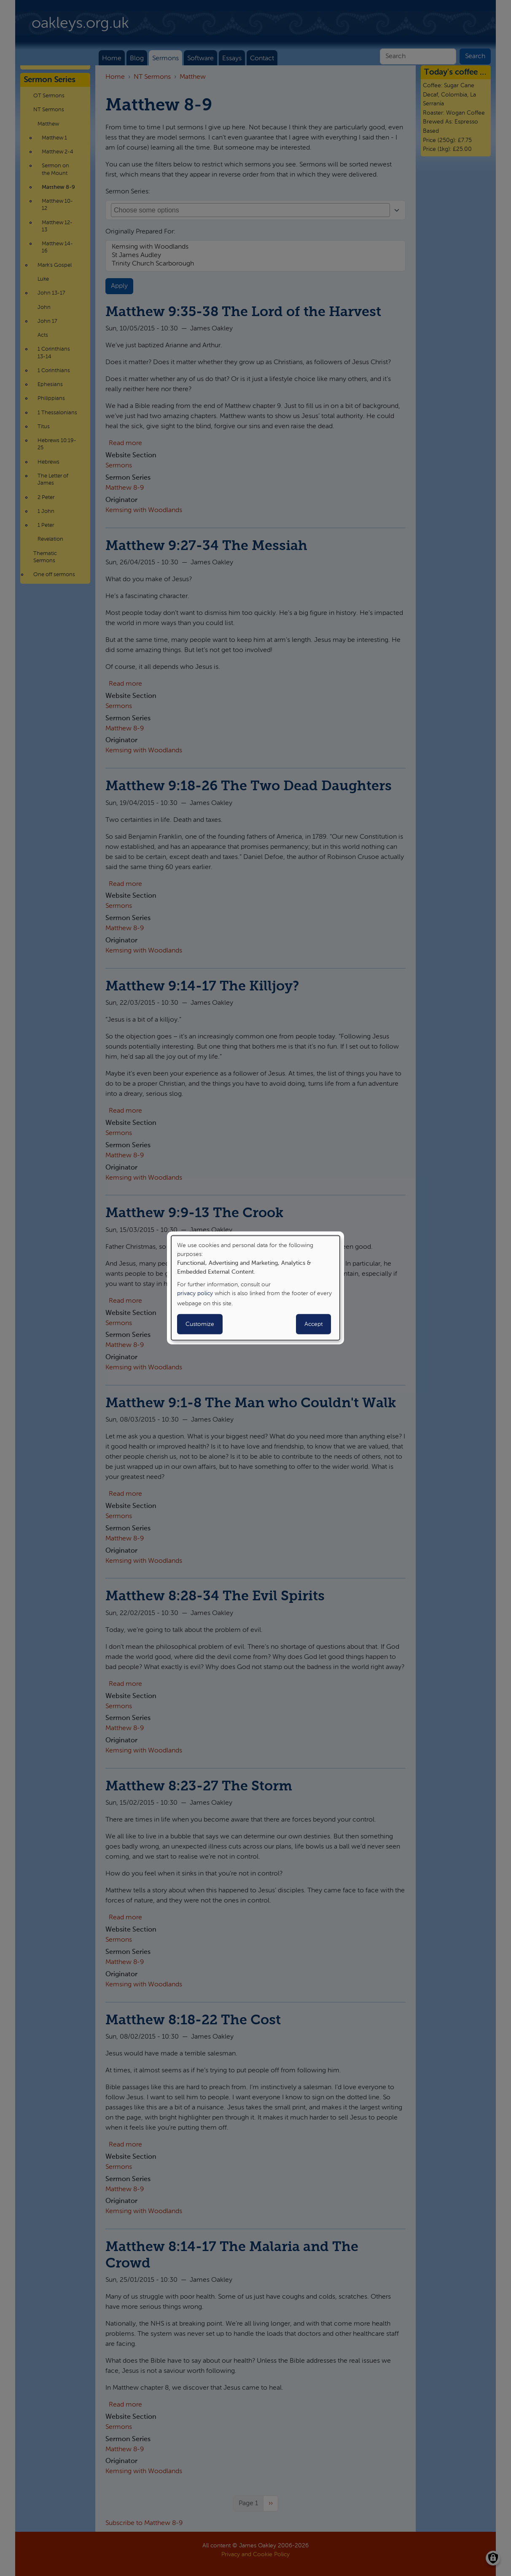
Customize (200, 1324)
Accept (313, 1324)
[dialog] (255, 1288)
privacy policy (195, 1293)
